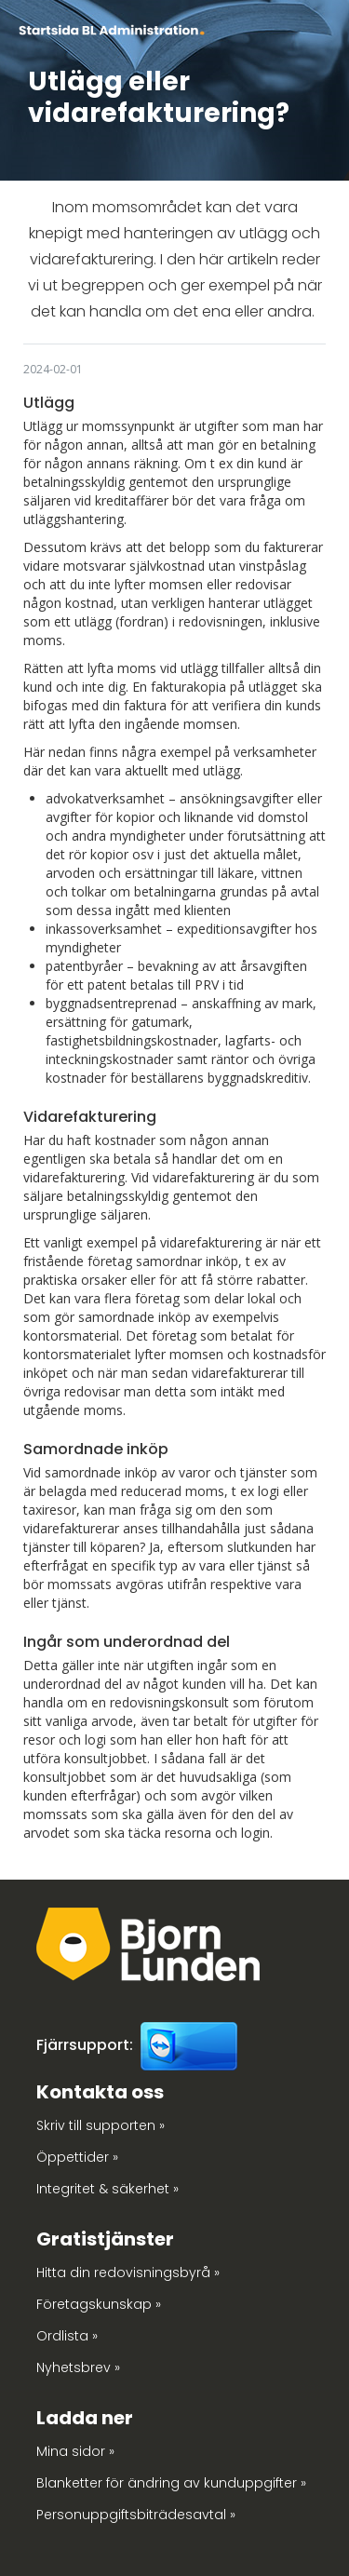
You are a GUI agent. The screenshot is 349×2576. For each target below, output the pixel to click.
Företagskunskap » (98, 2304)
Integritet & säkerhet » (107, 2188)
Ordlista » (67, 2335)
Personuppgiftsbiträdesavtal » (135, 2514)
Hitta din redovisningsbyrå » (128, 2272)
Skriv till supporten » (100, 2125)
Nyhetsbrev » (78, 2367)
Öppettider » (77, 2157)
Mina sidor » (75, 2451)
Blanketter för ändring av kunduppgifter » (171, 2483)
